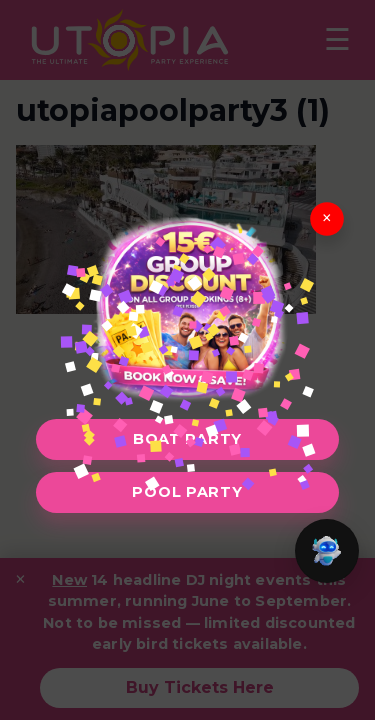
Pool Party (187, 492)
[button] (327, 551)
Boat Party (187, 439)
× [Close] (327, 218)
